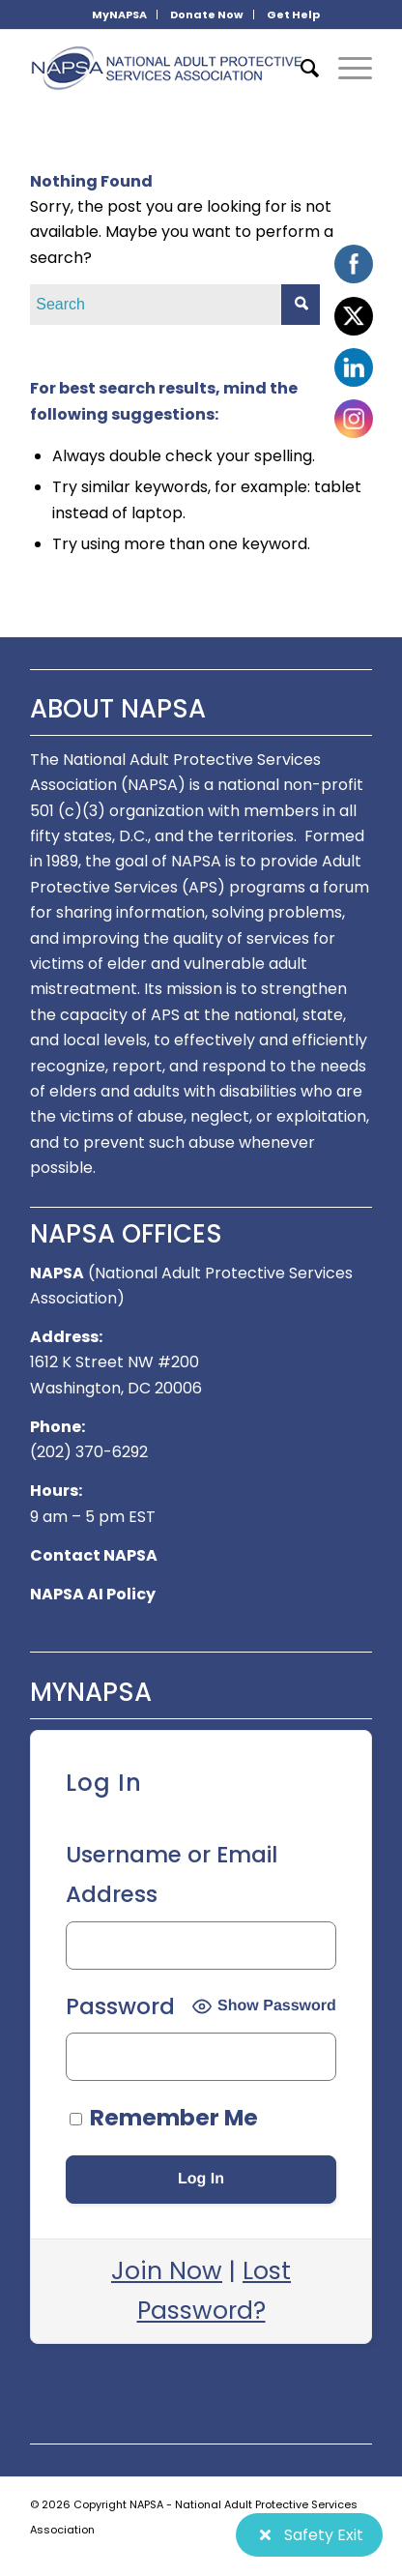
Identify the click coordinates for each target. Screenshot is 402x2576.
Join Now (166, 2271)
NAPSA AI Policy (93, 1594)
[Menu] (345, 68)
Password (120, 2006)
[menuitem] (120, 14)
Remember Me (164, 2117)
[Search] (300, 68)
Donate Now (207, 14)
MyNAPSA (119, 14)
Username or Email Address (171, 1874)
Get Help (293, 14)
